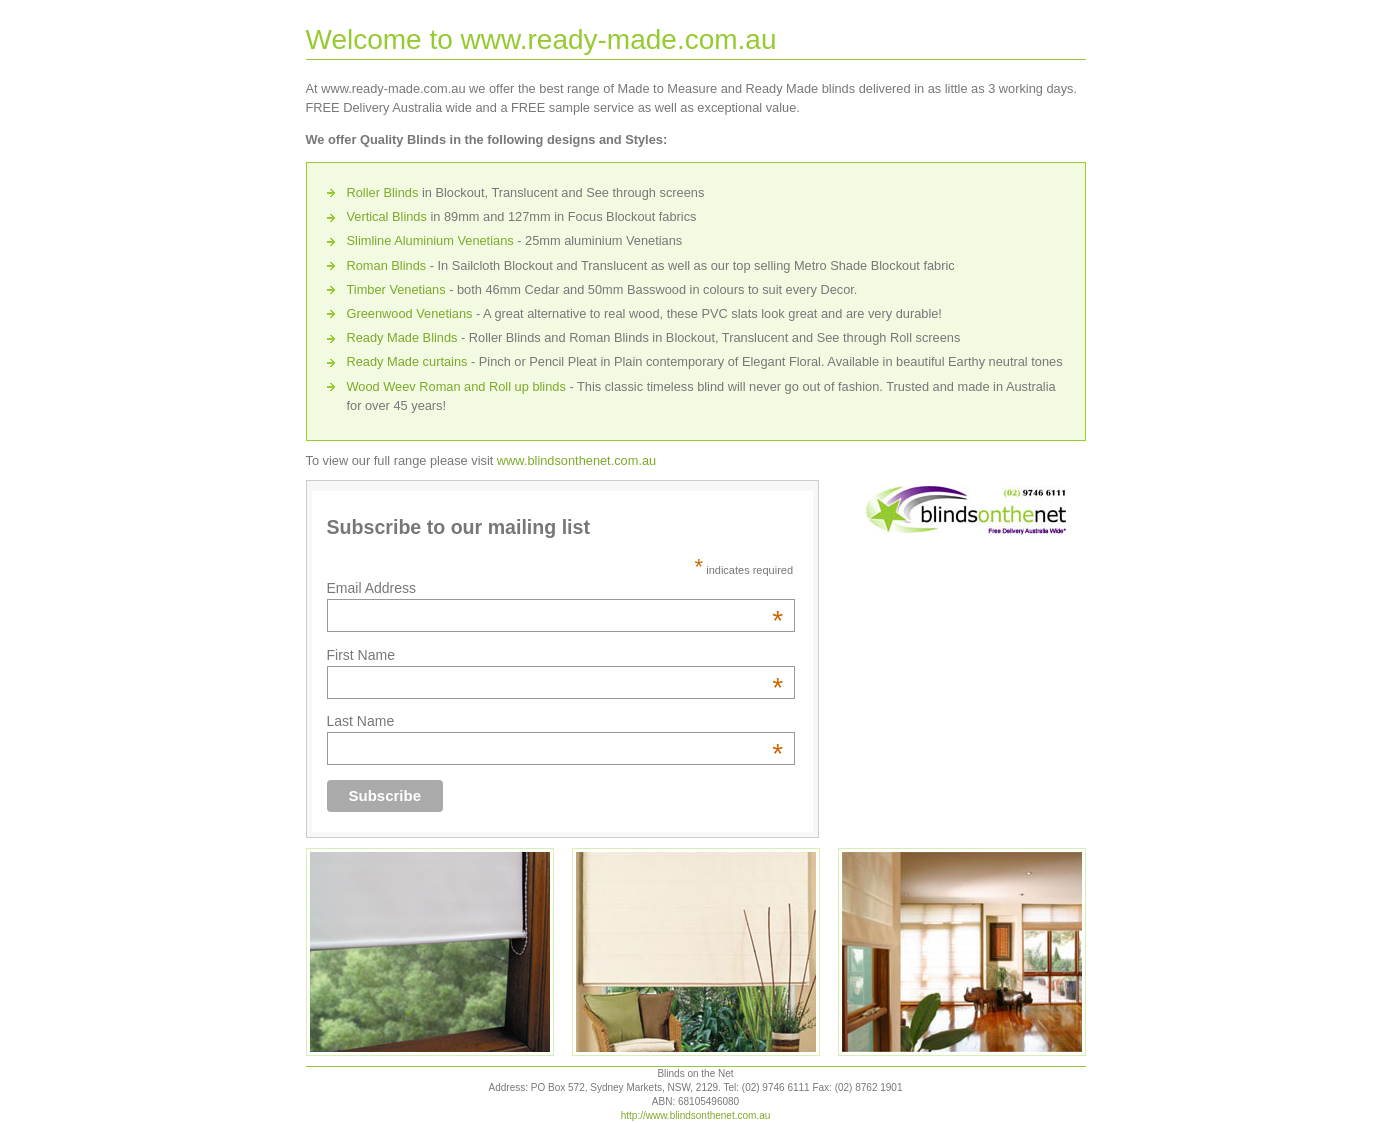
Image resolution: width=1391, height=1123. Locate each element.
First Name (555, 655)
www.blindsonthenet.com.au (576, 460)
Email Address (555, 588)
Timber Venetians (396, 289)
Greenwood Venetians (410, 313)
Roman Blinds (387, 265)
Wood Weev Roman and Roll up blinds (456, 386)
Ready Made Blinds (402, 337)
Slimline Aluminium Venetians (430, 240)
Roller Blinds (383, 192)
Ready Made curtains (407, 361)
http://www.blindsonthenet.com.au (696, 1115)
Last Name (555, 721)
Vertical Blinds (387, 216)
